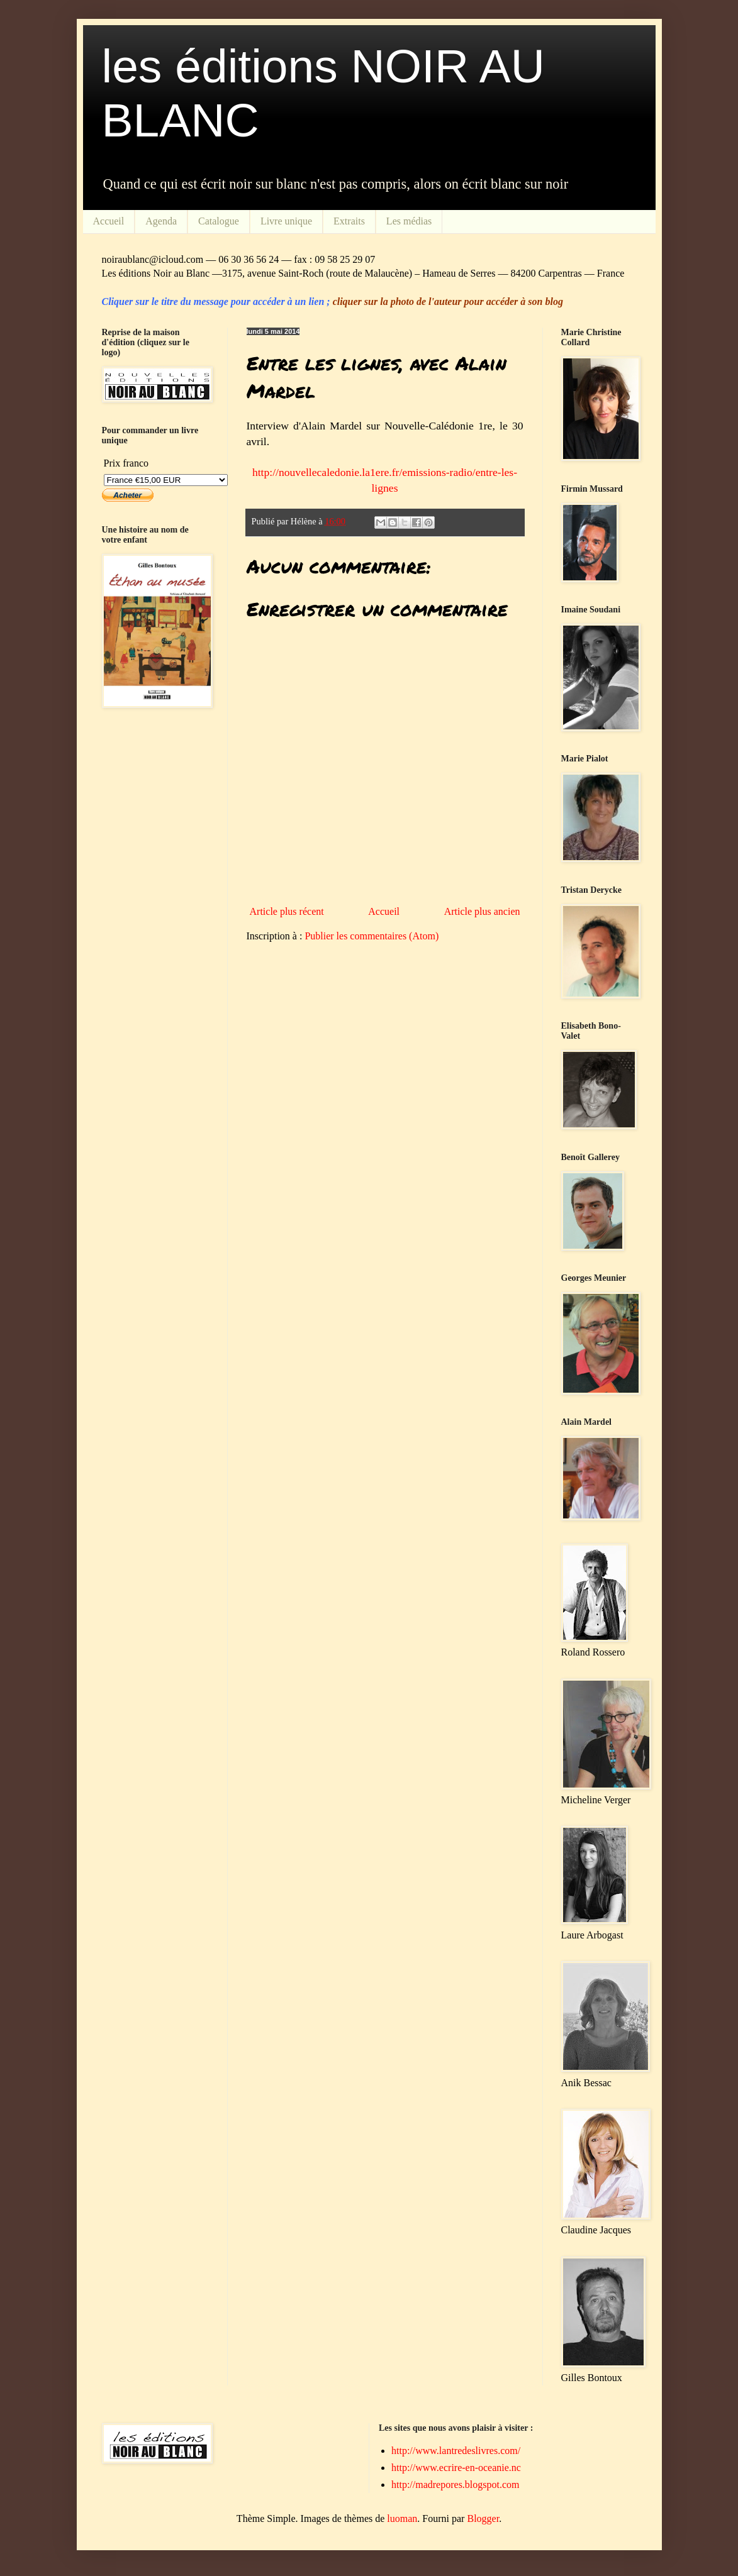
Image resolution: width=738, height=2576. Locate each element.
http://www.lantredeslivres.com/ (455, 2450)
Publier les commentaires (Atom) (372, 936)
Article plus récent (287, 911)
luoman (402, 2518)
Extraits (349, 221)
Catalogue (218, 221)
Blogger (483, 2518)
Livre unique (286, 221)
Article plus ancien (482, 911)
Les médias (409, 221)
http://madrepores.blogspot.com (455, 2484)
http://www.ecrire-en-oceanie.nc (456, 2467)
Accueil (109, 221)
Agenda (161, 221)
